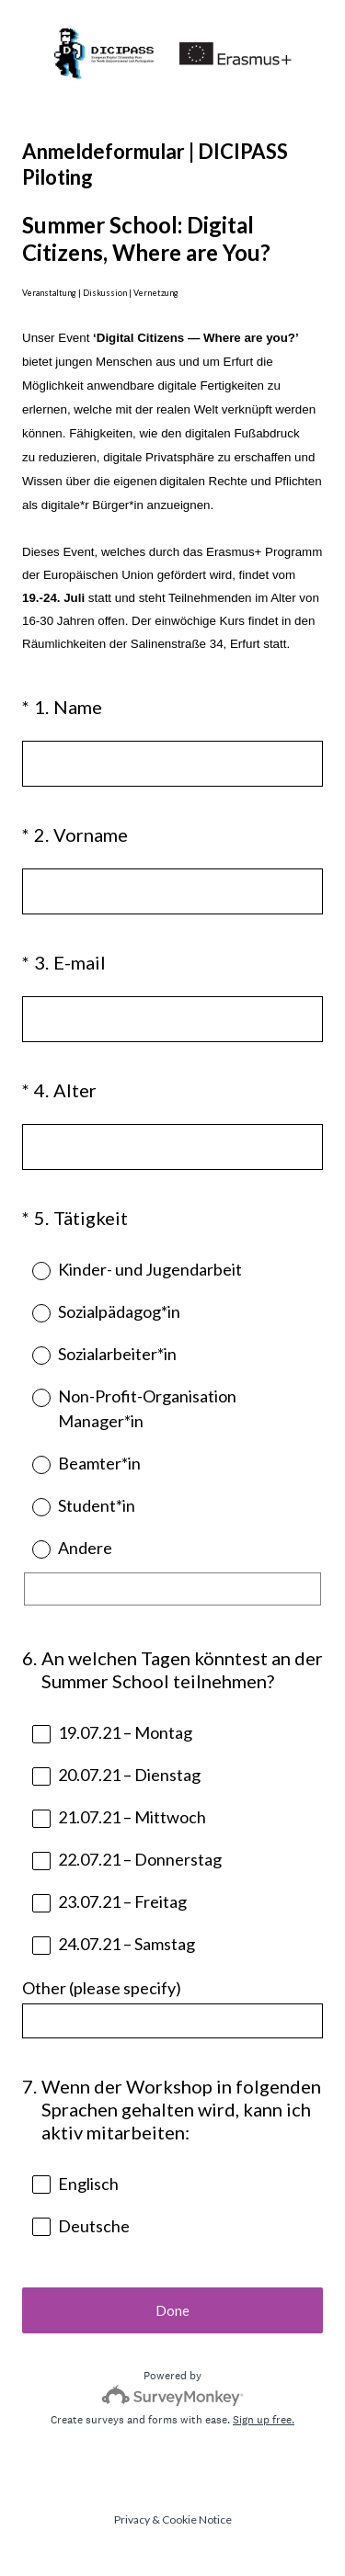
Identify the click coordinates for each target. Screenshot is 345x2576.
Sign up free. (263, 2419)
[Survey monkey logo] (172, 2395)
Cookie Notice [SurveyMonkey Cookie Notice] (197, 2519)
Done (172, 2310)
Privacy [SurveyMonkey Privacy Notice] (132, 2519)
